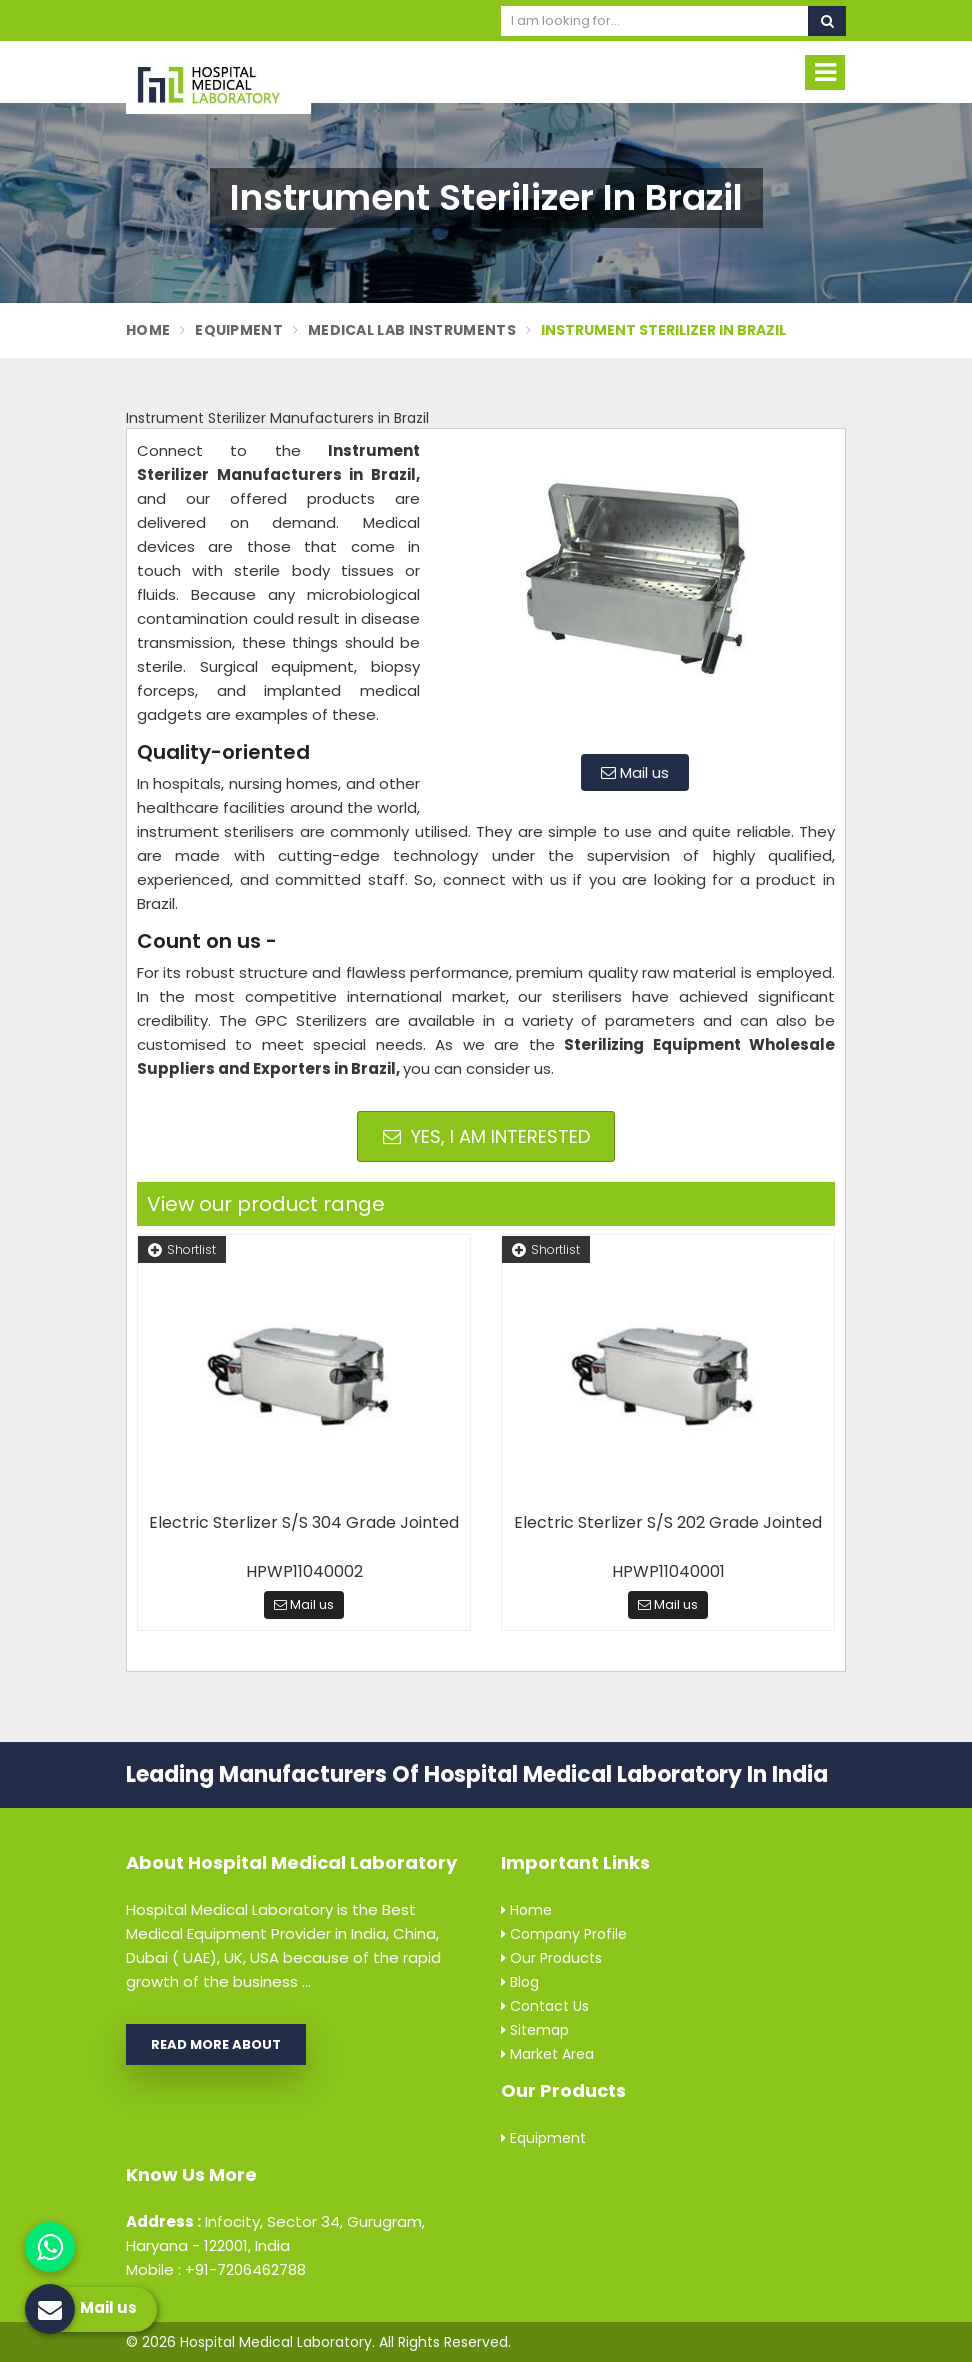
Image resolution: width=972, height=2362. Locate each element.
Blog (520, 1982)
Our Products (551, 1958)
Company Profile (564, 1934)
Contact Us (545, 2006)
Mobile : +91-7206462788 (216, 2269)
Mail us (635, 772)
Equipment (239, 330)
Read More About (216, 2044)
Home (148, 330)
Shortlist (182, 1249)
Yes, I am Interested (486, 1136)
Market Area (547, 2054)
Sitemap (535, 2030)
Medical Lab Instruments (412, 330)
